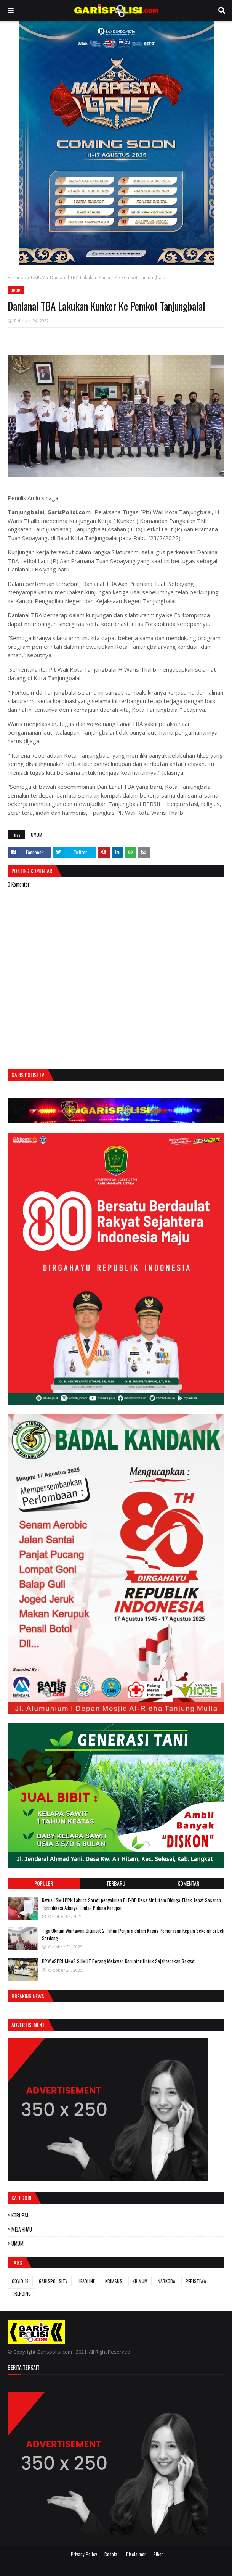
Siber (158, 2554)
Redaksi (111, 2554)
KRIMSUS (113, 2281)
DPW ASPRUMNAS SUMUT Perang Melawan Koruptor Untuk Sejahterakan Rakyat (118, 1961)
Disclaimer (136, 2554)
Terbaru (115, 1883)
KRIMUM (140, 2281)
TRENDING (21, 2293)
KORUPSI (19, 2215)
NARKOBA (166, 2281)
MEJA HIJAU (21, 2229)
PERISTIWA (196, 2281)
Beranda (17, 277)
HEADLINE (86, 2281)
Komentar (188, 1883)
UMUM (38, 277)
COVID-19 (20, 2281)
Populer (43, 1883)
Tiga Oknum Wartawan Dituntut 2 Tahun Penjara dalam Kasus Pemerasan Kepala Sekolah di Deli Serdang (133, 1934)
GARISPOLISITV (53, 2281)
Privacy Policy (84, 2554)
